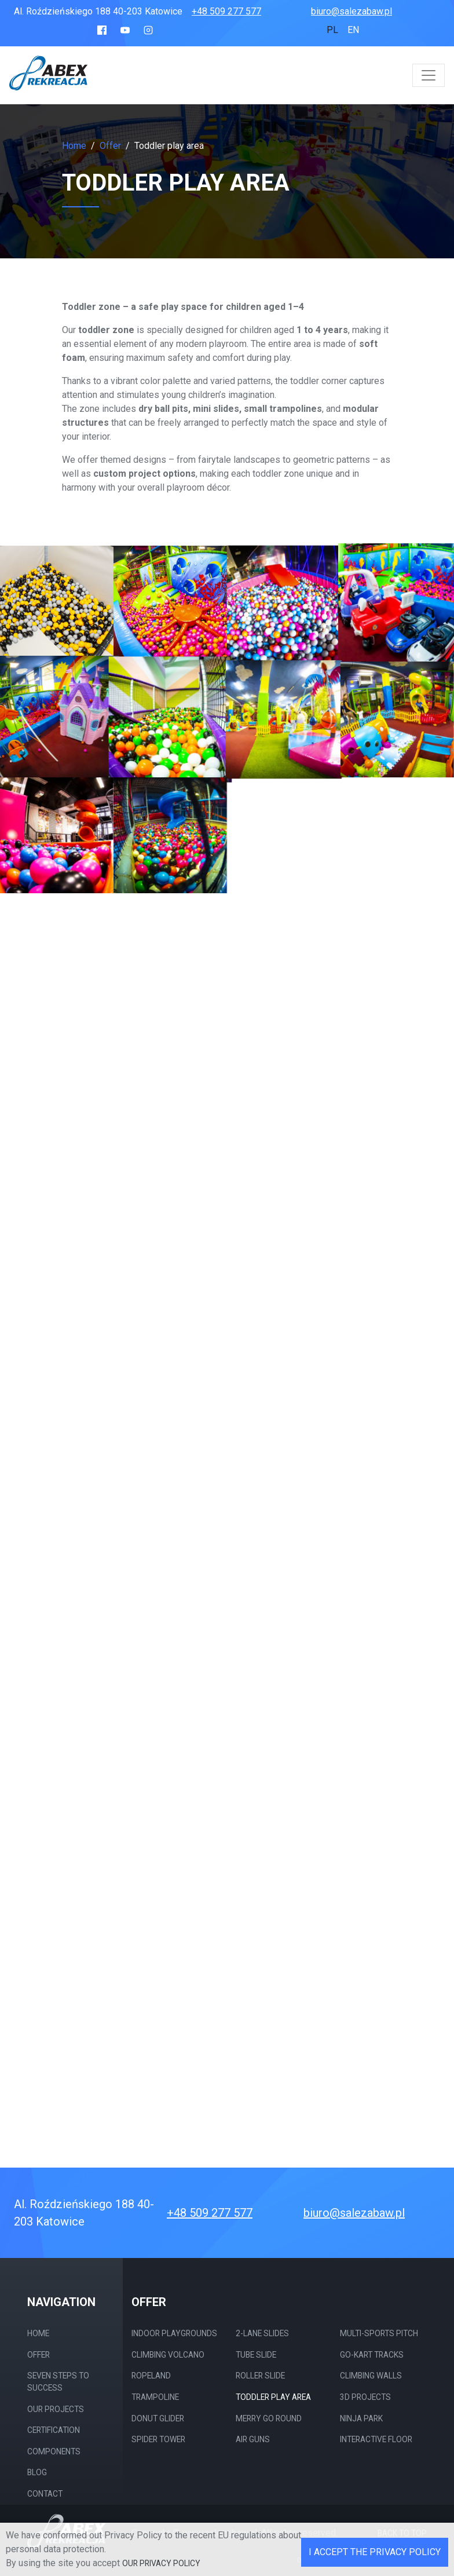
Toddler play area (273, 2397)
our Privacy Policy (161, 2563)
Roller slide (260, 2375)
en (353, 29)
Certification (53, 2430)
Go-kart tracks (372, 2354)
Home (74, 146)
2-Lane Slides (262, 2333)
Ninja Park (361, 2418)
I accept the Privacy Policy (375, 2551)
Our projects (55, 2409)
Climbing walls (371, 2375)
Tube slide (256, 2354)
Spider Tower (158, 2439)
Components (53, 2451)
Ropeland (151, 2375)
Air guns (253, 2439)
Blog (37, 2472)
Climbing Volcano (167, 2354)
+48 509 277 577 (226, 11)
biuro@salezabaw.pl (351, 11)
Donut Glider (157, 2418)
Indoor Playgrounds (174, 2333)
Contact (45, 2493)
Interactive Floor (376, 2439)
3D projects (365, 2397)
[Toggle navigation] (428, 75)
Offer (38, 2354)
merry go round (269, 2418)
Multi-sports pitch (379, 2333)
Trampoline (155, 2397)
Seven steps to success (58, 2381)
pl (332, 29)
